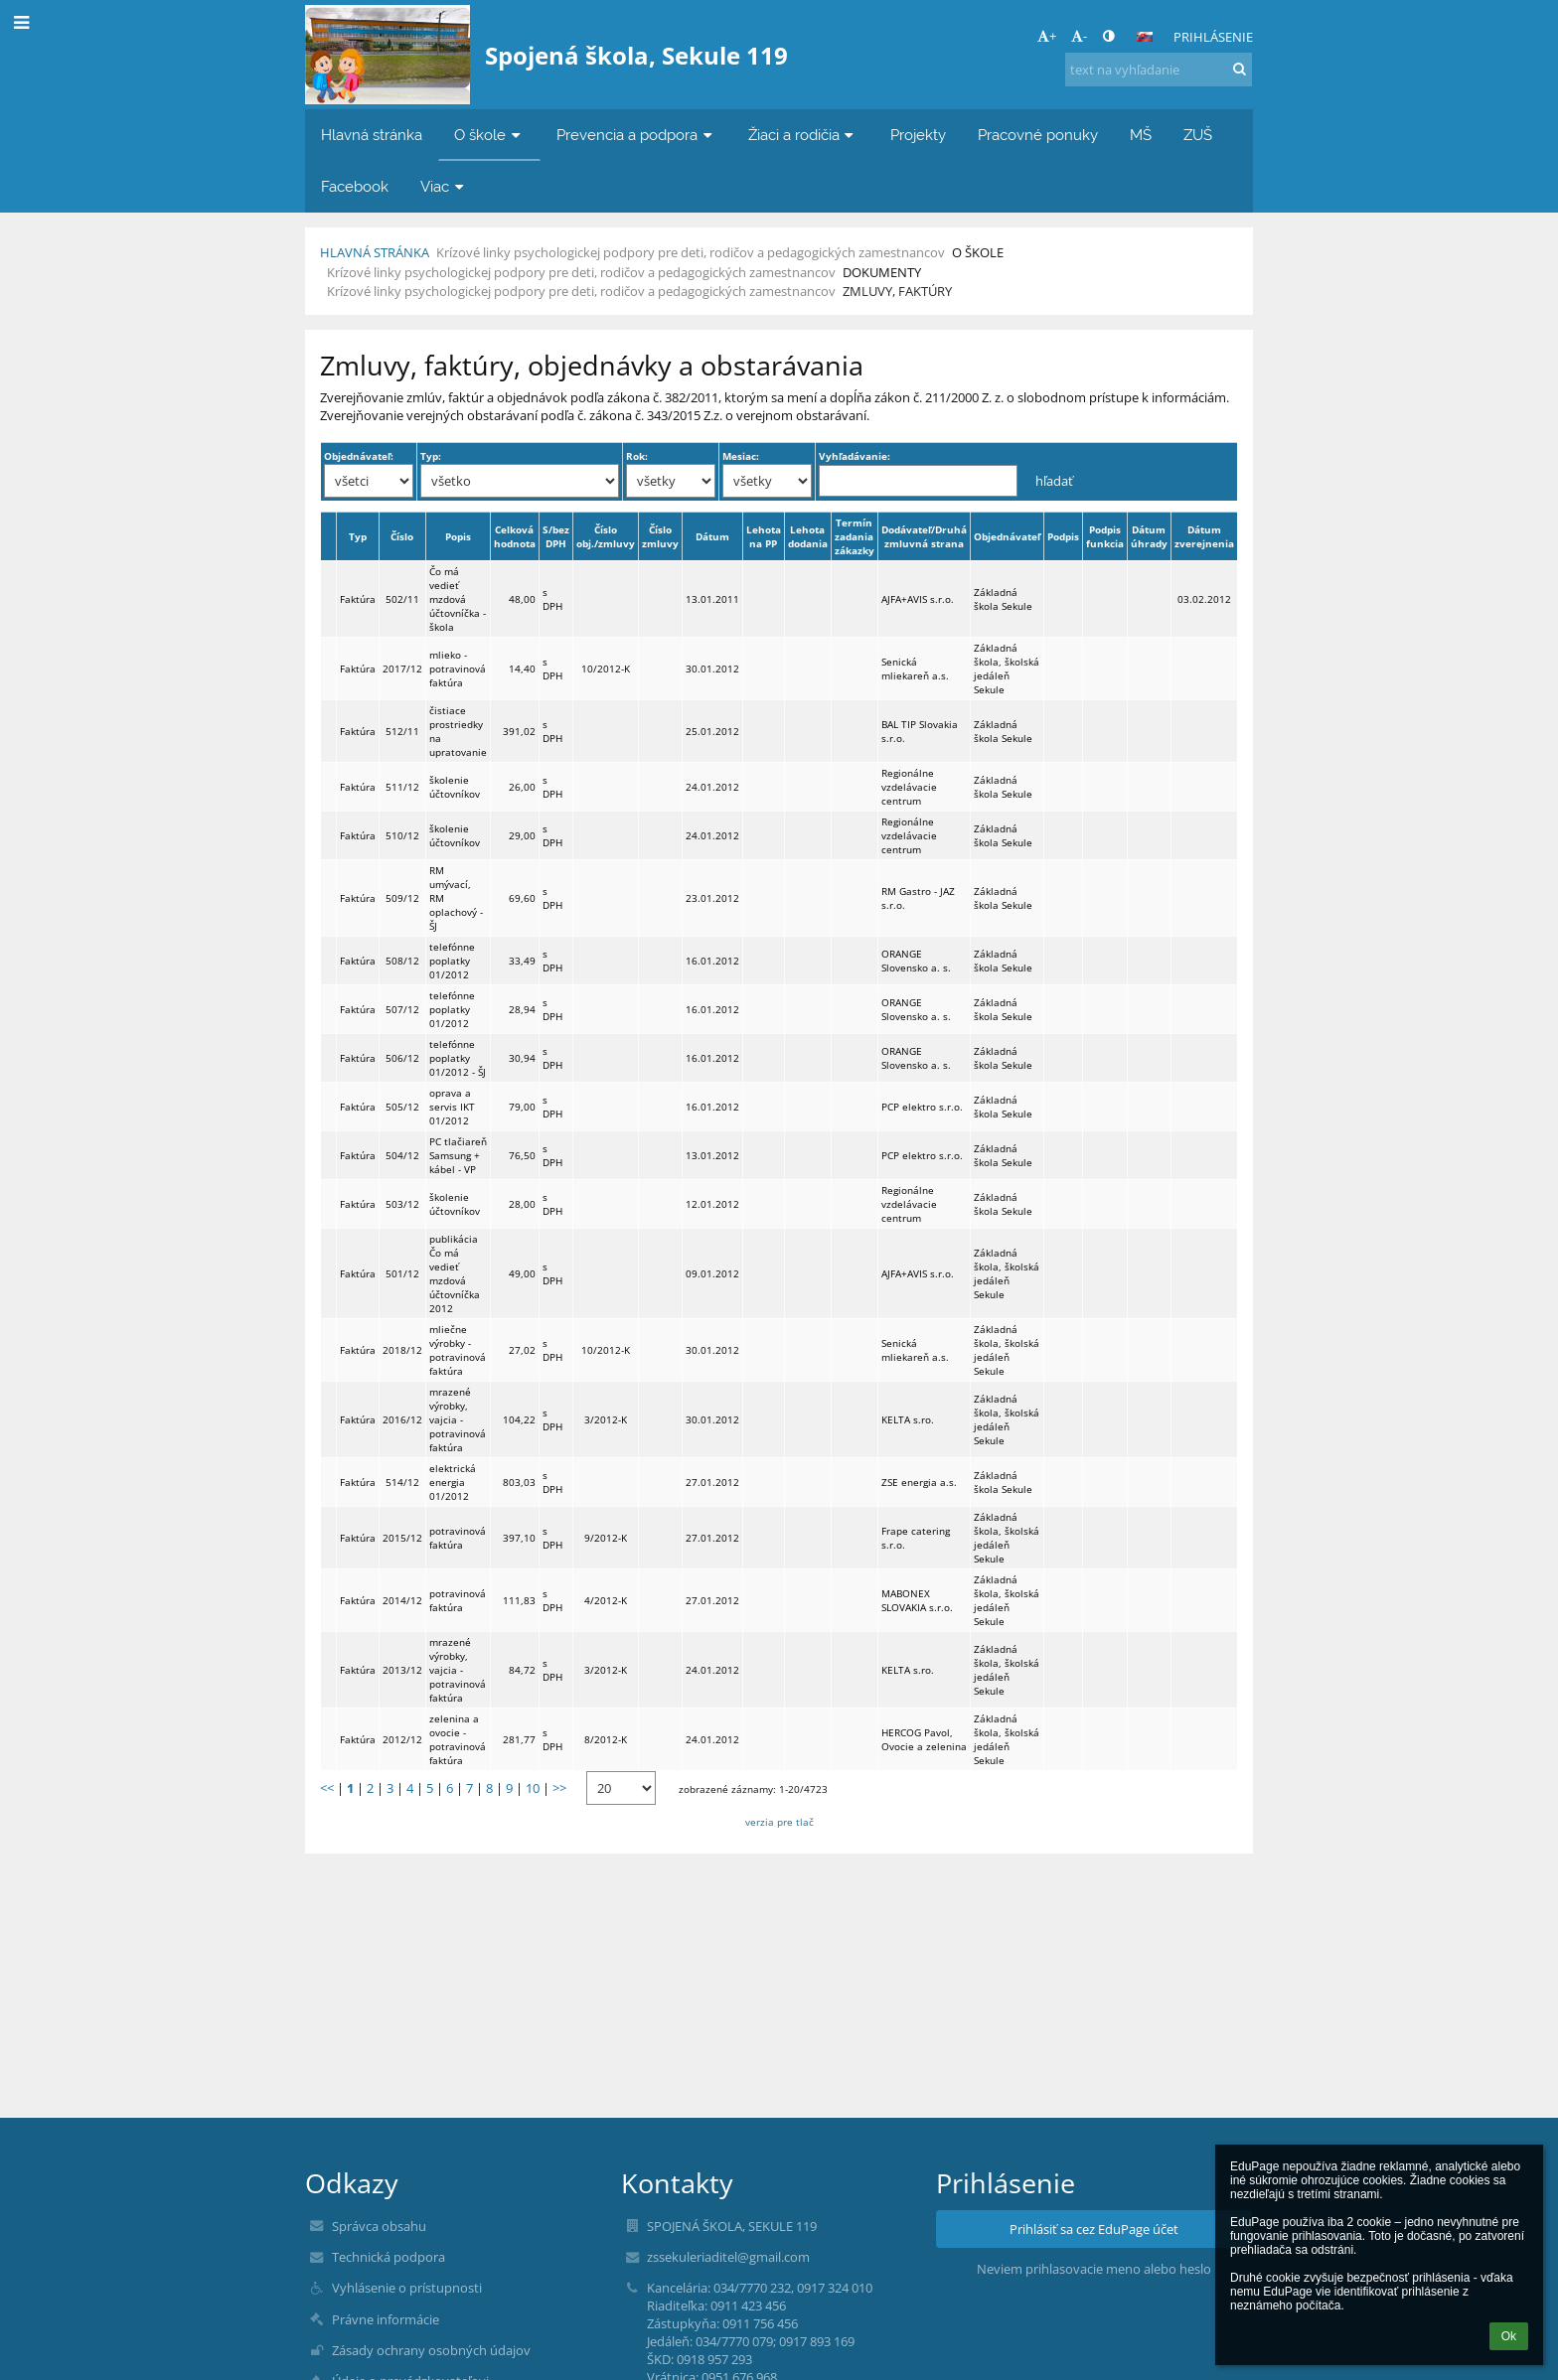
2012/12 (402, 1739)
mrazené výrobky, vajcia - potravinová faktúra (457, 1419)
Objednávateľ (1007, 536)
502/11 (402, 599)
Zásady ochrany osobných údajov (431, 2350)
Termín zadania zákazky (854, 536)
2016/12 (402, 1419)
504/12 (402, 1155)
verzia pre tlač (779, 1822)
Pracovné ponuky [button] (1038, 134)
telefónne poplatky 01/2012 (452, 960)
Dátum (712, 536)
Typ (358, 536)
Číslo (401, 536)
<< (327, 1788)
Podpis (1063, 536)
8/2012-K (605, 1739)
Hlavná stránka (374, 252)
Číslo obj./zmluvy (605, 536)
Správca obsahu (379, 2226)
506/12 (402, 1058)
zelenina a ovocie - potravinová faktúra (457, 1739)
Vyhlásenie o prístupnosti (407, 2288)
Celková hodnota (515, 536)
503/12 (402, 1204)
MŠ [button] (1141, 134)
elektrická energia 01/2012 (452, 1482)
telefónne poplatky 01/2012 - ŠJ (457, 1058)
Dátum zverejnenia (1204, 536)
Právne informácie (385, 2319)
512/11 (402, 731)
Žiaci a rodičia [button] (803, 134)
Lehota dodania (808, 536)
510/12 (402, 835)
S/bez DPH (556, 536)
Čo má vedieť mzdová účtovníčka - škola (457, 599)
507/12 (402, 1009)
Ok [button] (1508, 2336)
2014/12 (402, 1600)
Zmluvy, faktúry (897, 291)
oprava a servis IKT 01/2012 (452, 1106)
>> (559, 1788)
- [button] (1079, 36)
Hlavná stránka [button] (371, 134)
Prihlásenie (1213, 37)
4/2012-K (605, 1600)
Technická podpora (388, 2257)
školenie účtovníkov (454, 787)
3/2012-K (605, 1419)
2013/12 (402, 1670)
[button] (1145, 37)
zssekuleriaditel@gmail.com (728, 2257)
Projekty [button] (918, 134)
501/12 (402, 1273)
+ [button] (1046, 36)
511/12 (402, 787)
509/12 (402, 898)
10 (533, 1788)
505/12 (402, 1107)
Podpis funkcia (1105, 536)
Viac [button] (444, 186)
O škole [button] (489, 134)
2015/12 (402, 1538)
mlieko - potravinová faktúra (457, 668)
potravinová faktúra (457, 1538)
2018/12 (402, 1350)
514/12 (402, 1482)
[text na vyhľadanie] (1158, 69)
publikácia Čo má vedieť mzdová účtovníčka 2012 (454, 1273)
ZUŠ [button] (1197, 134)
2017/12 (402, 668)
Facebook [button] (355, 186)
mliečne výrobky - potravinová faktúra (457, 1350)
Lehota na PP (763, 536)
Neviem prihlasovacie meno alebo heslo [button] (1094, 2269)
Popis (458, 536)
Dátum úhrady (1149, 536)
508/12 (402, 960)
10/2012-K (605, 668)
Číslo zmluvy (660, 536)
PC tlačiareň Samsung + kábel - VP (458, 1155)
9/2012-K (605, 1538)
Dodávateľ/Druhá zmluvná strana (924, 536)
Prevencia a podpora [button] (636, 134)
